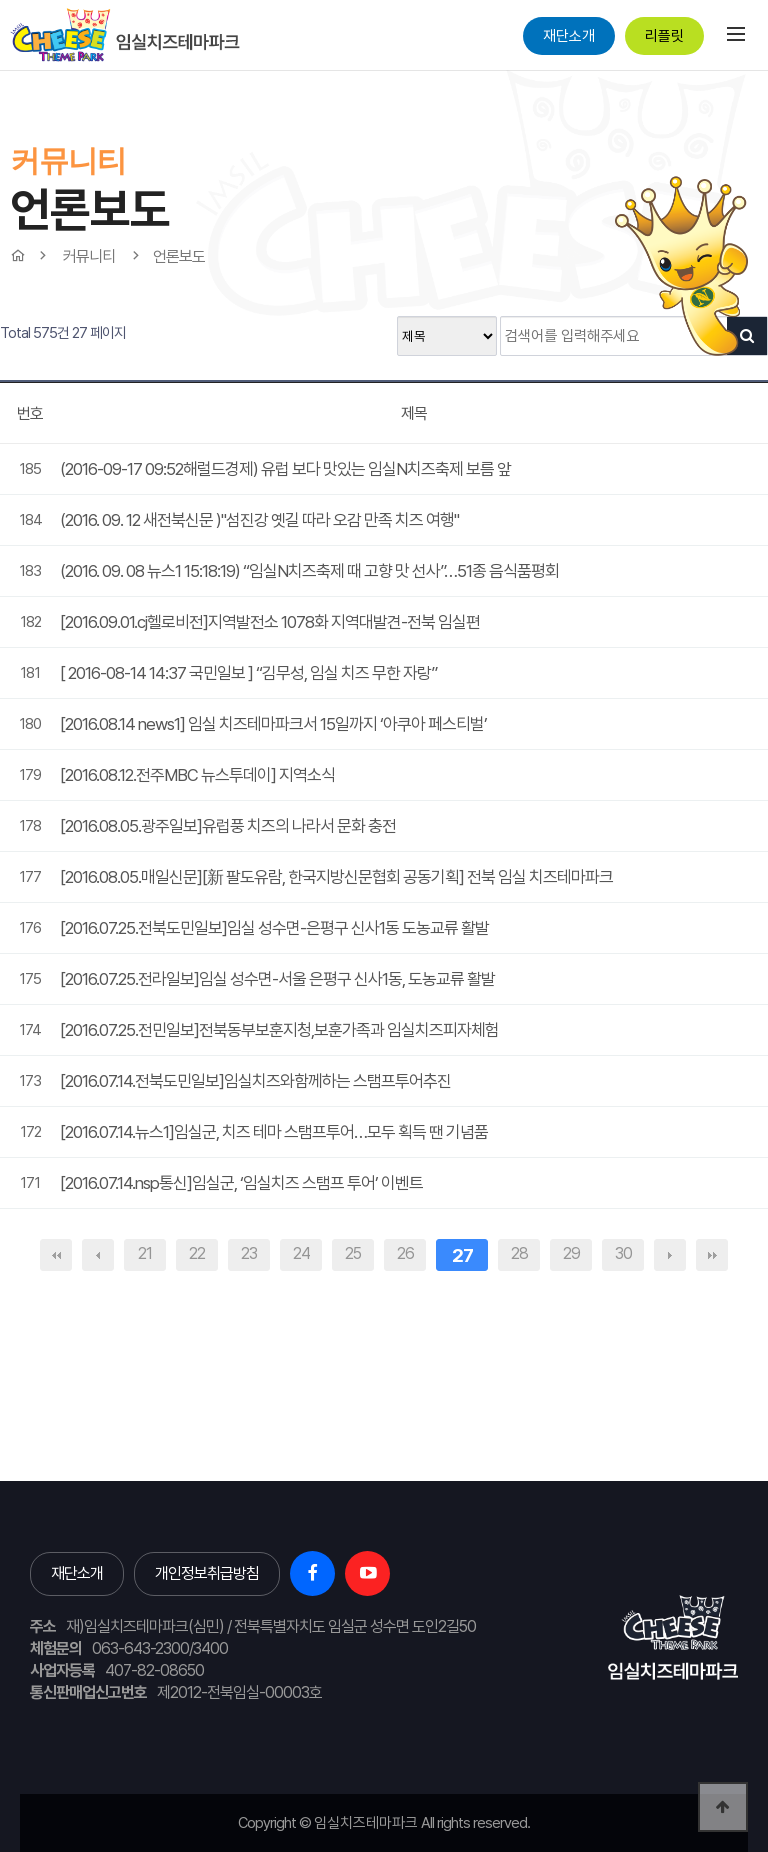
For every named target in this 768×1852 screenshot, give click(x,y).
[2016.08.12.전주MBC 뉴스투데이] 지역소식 (197, 775)
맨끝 (712, 1255)
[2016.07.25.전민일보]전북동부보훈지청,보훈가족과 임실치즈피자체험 (279, 1030)
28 (519, 1253)
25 (353, 1253)
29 (571, 1253)
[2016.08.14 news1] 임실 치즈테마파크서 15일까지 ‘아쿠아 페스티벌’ (273, 724)
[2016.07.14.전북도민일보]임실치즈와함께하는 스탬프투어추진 (255, 1081)
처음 (56, 1255)
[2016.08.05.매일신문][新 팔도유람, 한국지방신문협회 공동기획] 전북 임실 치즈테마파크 (336, 877)
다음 (670, 1255)
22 (197, 1253)
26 (405, 1253)
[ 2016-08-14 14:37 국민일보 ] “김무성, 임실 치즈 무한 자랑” (248, 673)
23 (249, 1253)
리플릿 (664, 36)
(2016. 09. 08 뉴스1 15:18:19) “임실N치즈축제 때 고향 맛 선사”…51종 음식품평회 (309, 571)
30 (623, 1253)
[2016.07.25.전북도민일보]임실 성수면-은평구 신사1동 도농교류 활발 (274, 928)
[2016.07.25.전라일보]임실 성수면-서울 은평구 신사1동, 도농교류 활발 (277, 979)
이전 (98, 1255)
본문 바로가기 (0, 70)
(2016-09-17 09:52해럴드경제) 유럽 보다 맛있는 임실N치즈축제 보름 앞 (285, 469)
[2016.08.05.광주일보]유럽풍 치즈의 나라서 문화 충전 (228, 826)
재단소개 (569, 36)
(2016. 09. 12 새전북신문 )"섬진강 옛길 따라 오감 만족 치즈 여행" (259, 520)
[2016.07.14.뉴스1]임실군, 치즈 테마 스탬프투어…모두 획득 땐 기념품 (274, 1132)
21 (145, 1253)
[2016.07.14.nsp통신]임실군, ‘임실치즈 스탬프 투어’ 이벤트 (241, 1183)
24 (301, 1253)
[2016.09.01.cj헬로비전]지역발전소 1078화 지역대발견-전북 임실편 (270, 622)
